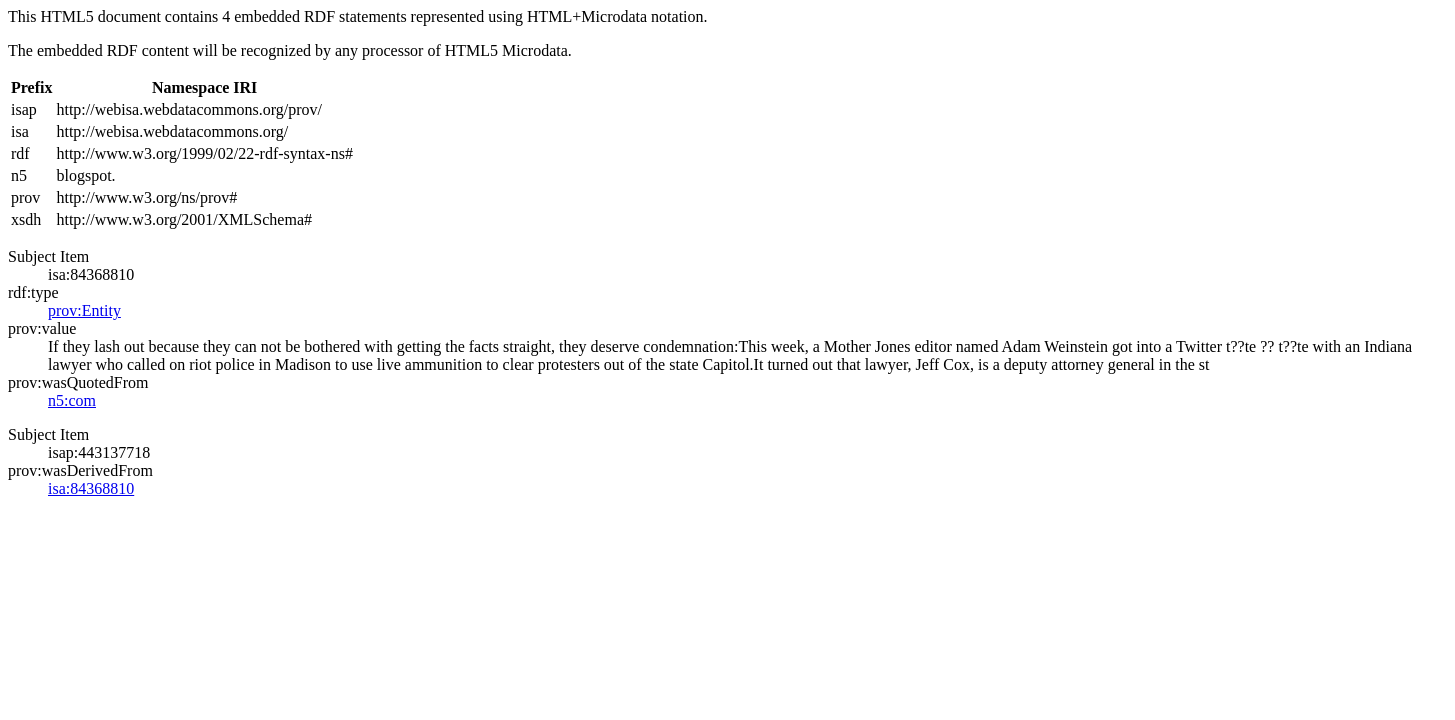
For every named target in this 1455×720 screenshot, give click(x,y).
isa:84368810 (91, 488)
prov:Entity (84, 310)
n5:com (72, 400)
